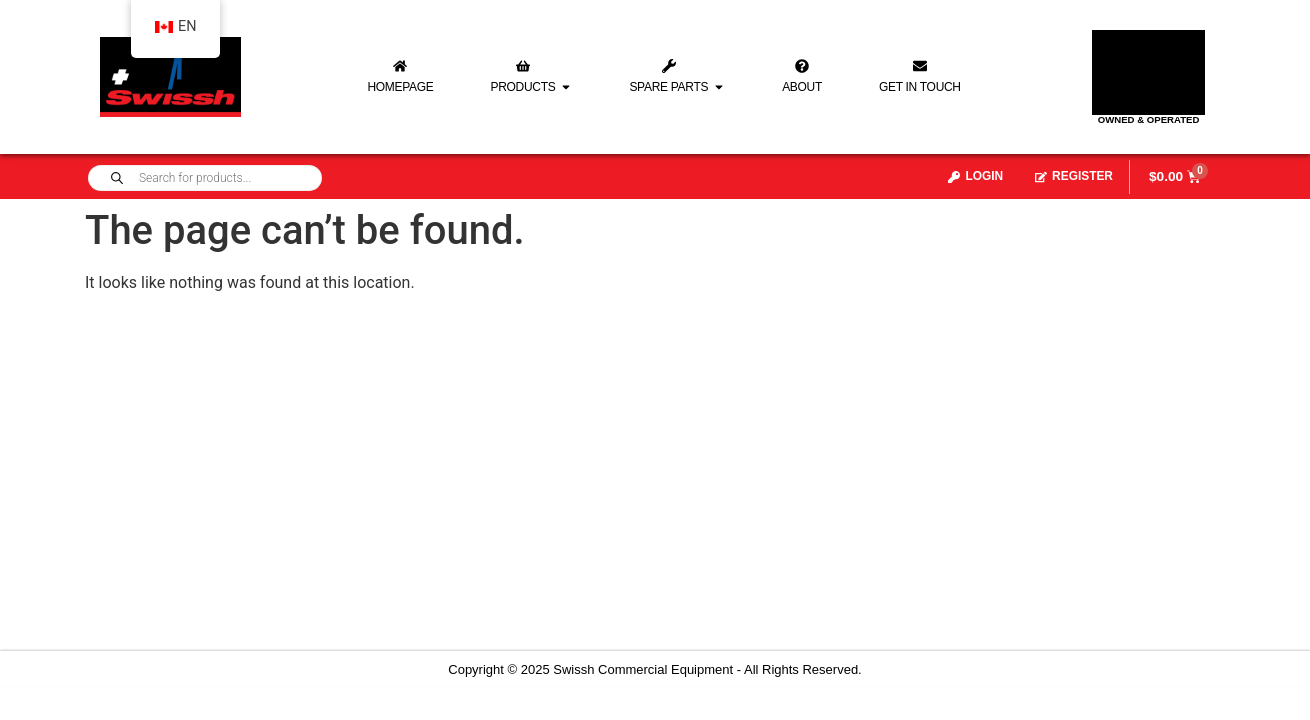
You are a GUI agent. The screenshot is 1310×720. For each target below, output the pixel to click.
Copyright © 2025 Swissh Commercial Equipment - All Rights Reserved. (654, 669)
